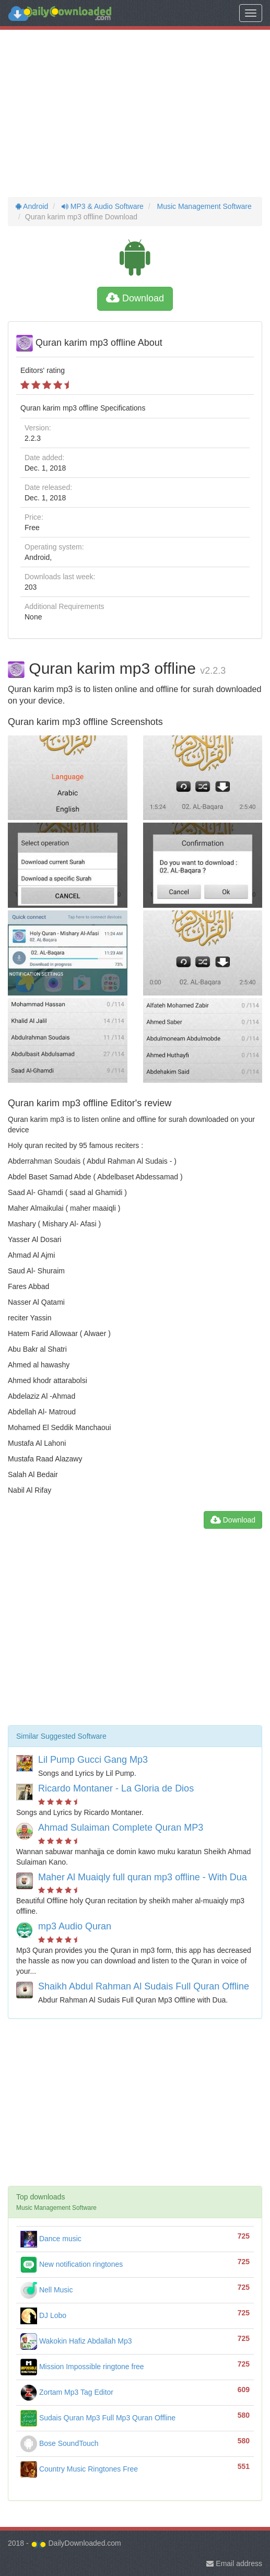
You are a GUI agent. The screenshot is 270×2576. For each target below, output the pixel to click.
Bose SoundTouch (59, 2443)
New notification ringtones (71, 2264)
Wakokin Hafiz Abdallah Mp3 (76, 2341)
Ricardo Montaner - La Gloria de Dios (116, 1788)
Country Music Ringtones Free (79, 2469)
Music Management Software (203, 206)
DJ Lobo (43, 2315)
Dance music (50, 2238)
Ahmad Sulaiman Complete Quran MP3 (120, 1827)
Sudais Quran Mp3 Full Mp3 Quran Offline (97, 2418)
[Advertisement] (135, 113)
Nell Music (46, 2290)
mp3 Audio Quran (74, 1926)
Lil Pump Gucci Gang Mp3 (93, 1759)
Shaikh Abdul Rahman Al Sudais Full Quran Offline (143, 1986)
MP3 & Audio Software (102, 206)
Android (32, 206)
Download (135, 298)
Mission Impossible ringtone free (82, 2366)
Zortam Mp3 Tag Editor (66, 2392)
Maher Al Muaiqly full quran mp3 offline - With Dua (142, 1877)
